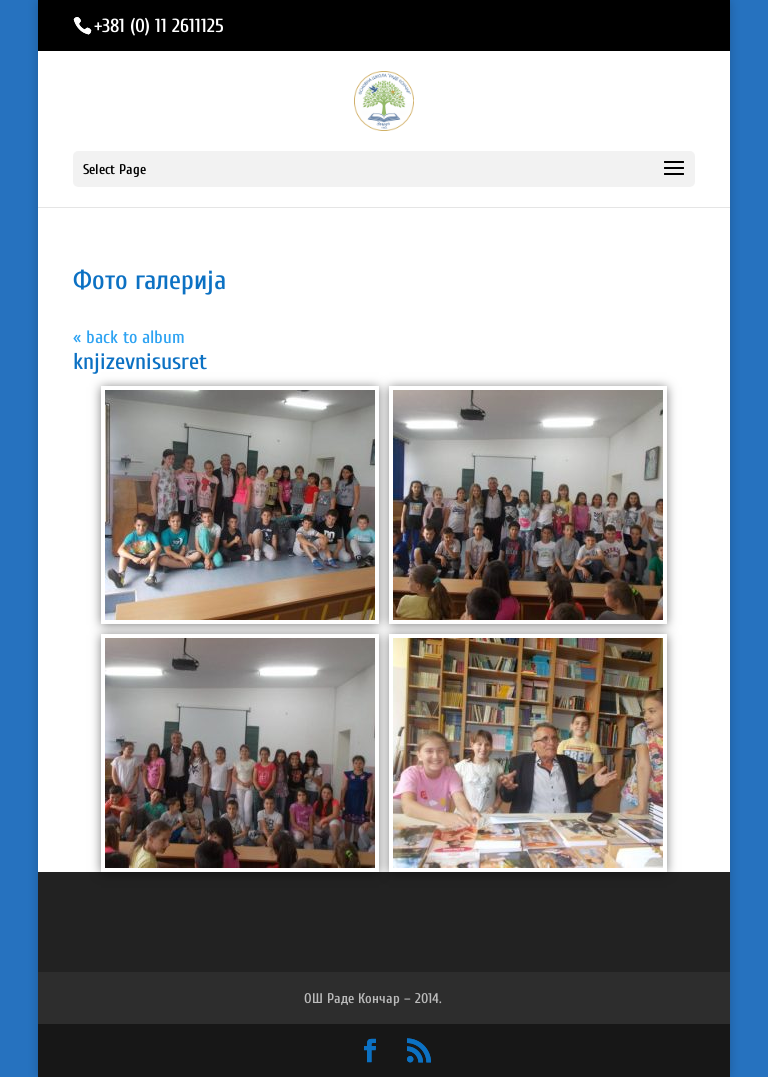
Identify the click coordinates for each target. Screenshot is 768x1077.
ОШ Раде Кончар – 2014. (373, 998)
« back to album (129, 337)
